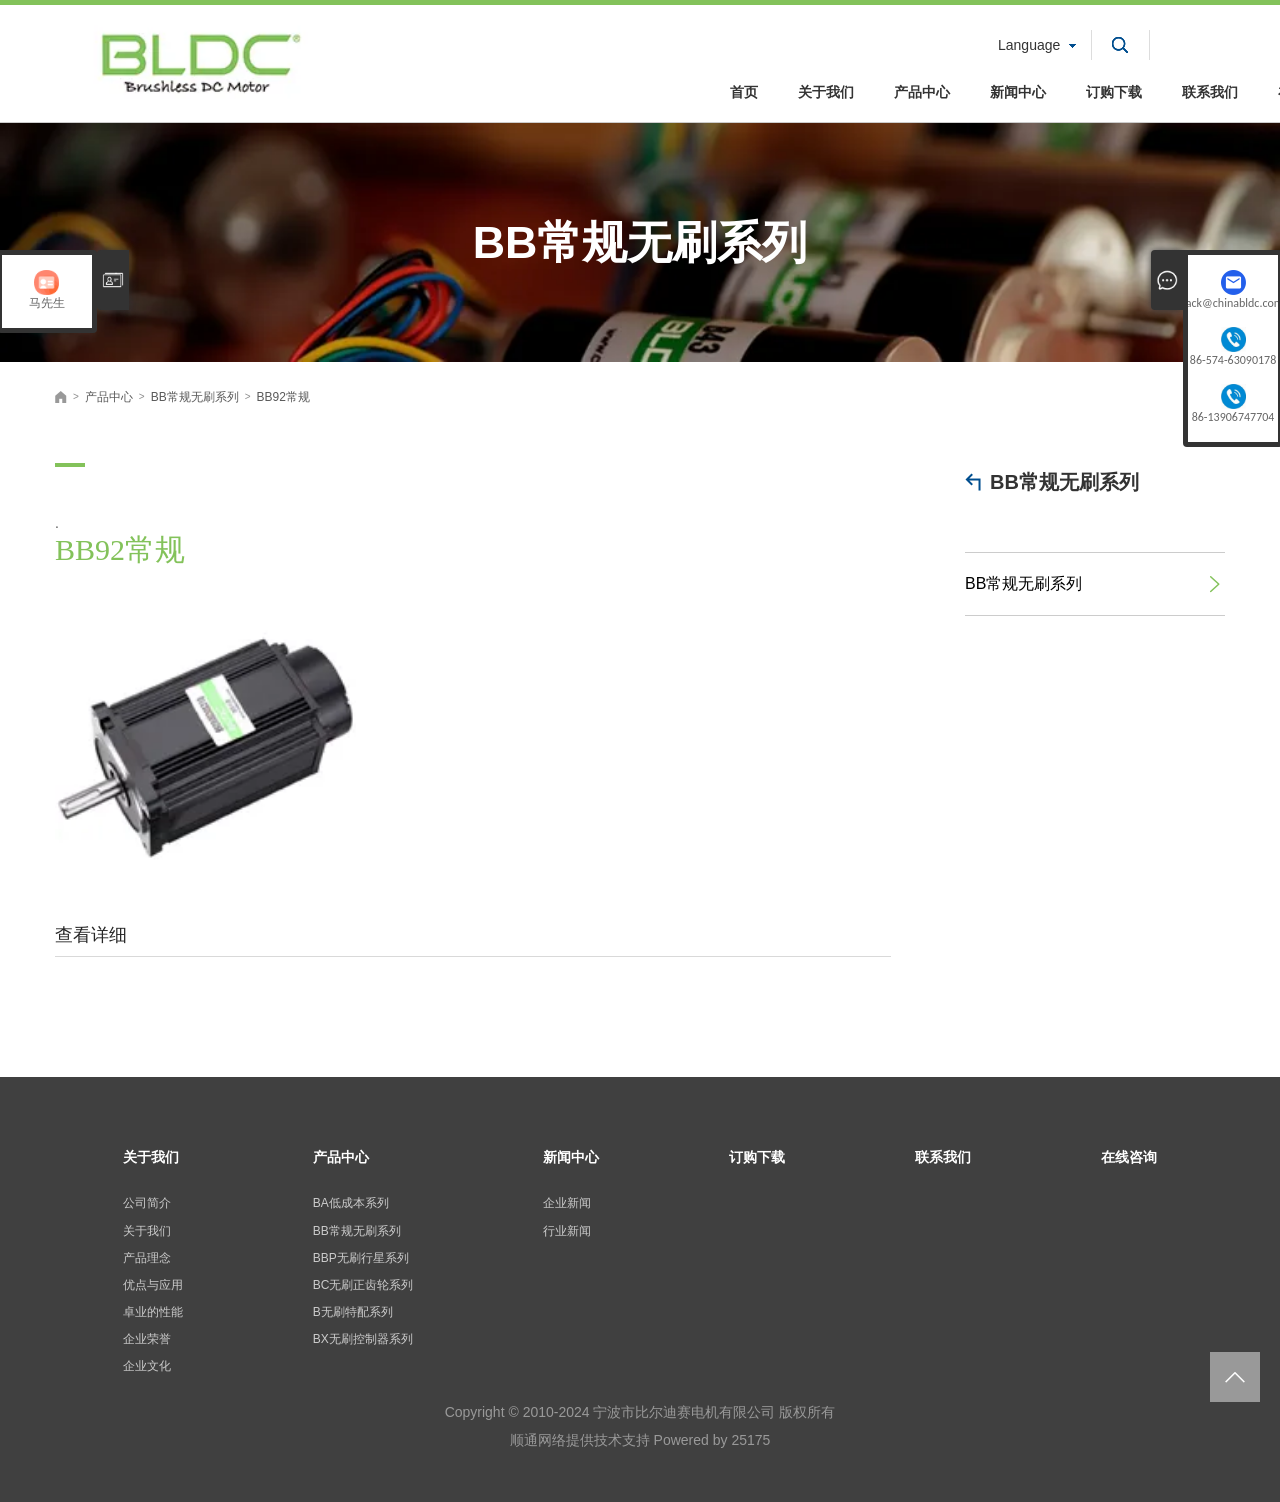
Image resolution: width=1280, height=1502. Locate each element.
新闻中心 (1018, 92)
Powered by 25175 (712, 1440)
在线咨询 (1129, 1157)
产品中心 (922, 92)
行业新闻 (567, 1231)
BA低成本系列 (351, 1203)
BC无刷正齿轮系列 (363, 1285)
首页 (744, 92)
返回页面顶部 (1235, 1377)
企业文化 (147, 1366)
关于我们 (826, 92)
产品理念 (147, 1258)
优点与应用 (153, 1285)
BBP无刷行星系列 (361, 1258)
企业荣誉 (147, 1339)
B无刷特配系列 (353, 1312)
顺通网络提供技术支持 (580, 1440)
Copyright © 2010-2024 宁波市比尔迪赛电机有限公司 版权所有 (640, 1412)
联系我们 (1210, 92)
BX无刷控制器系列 (363, 1339)
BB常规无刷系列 (1064, 482)
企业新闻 (567, 1203)
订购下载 (1114, 92)
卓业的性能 (153, 1312)
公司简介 (147, 1203)
